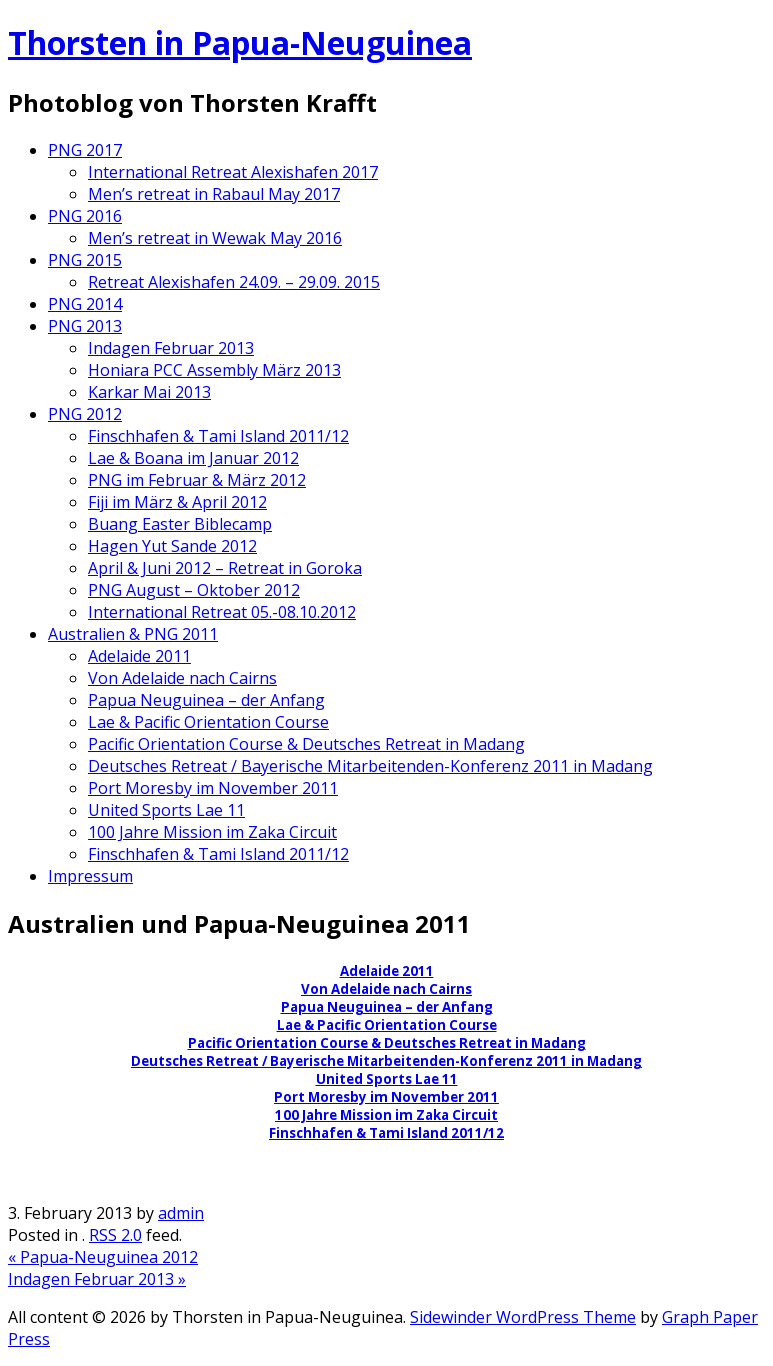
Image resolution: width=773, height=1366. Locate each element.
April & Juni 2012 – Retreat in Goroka (225, 568)
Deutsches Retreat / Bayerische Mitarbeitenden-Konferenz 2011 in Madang (370, 766)
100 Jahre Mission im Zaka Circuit (212, 832)
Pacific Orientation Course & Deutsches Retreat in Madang (306, 744)
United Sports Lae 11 (166, 810)
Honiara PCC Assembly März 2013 (214, 370)
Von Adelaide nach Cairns (182, 678)
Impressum (90, 876)
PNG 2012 (85, 414)
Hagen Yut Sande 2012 (172, 546)
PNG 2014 (85, 304)
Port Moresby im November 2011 (213, 788)
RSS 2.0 (115, 1235)
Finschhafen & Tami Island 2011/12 (218, 436)
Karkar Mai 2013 (149, 392)
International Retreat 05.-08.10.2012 (222, 612)
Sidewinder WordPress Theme (523, 1317)
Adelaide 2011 (139, 656)
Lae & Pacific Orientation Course (208, 722)
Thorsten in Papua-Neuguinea (240, 42)
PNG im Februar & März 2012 (197, 480)
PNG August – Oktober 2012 (194, 590)
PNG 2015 (85, 260)
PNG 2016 (85, 216)
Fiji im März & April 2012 (177, 502)
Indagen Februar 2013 (171, 348)
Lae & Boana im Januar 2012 (193, 458)
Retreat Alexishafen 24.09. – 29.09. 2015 (234, 282)
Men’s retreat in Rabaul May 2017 (214, 194)
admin (181, 1213)
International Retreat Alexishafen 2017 (233, 172)
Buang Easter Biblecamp (180, 524)
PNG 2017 (85, 150)
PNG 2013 (85, 326)
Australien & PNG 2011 (133, 634)
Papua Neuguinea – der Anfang (206, 700)
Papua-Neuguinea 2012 (103, 1257)
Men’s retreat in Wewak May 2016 (215, 238)
